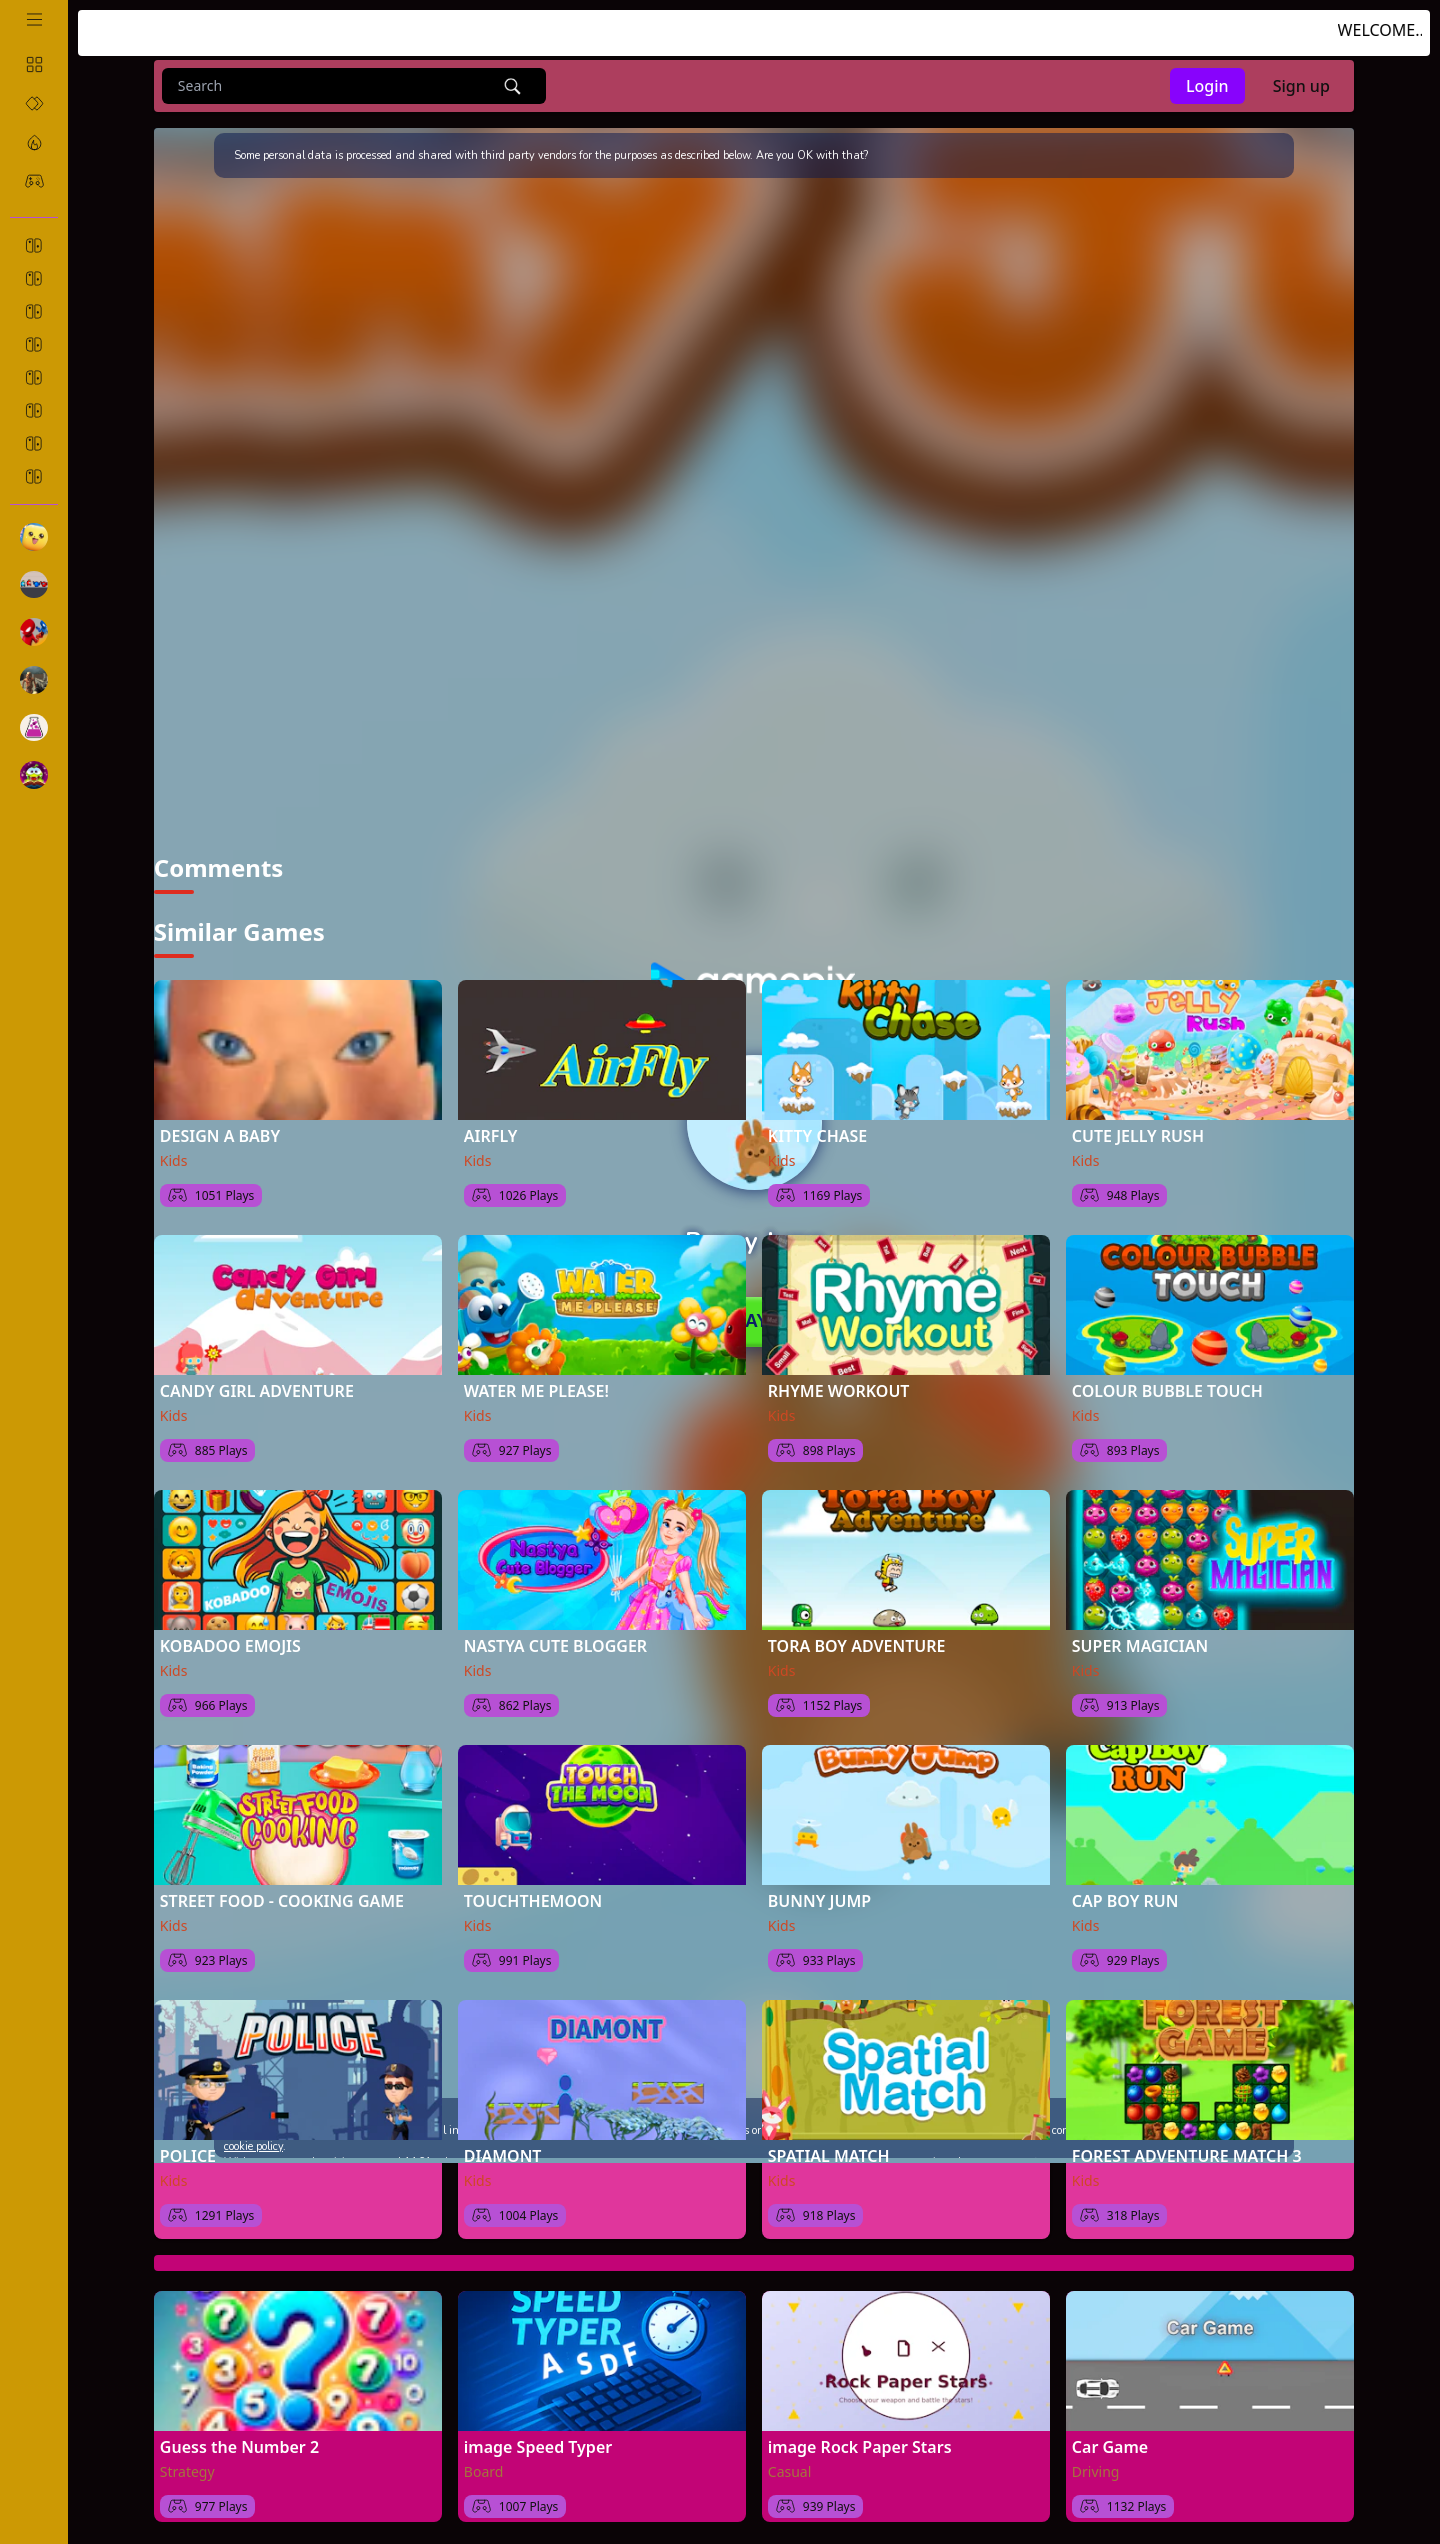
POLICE (188, 2144)
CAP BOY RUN (1125, 1889)
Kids (174, 1148)
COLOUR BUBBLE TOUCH (1167, 1379)
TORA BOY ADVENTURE (857, 1634)
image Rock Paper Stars (860, 2435)
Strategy (187, 2459)
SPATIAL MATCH (829, 2144)
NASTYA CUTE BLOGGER (555, 1634)
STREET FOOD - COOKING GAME (282, 1889)
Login (1207, 86)
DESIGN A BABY (220, 1124)
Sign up (1301, 86)
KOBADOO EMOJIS (230, 1634)
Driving (1096, 2459)
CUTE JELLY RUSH (1138, 1124)
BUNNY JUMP (819, 1889)
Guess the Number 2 (239, 2435)
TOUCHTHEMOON (533, 1889)
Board (484, 2459)
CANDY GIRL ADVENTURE (257, 1379)
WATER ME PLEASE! (536, 1379)
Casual (790, 2459)
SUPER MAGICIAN (1140, 1634)
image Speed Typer (538, 2435)
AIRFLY (490, 1124)
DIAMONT (503, 2144)
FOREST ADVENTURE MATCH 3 (1187, 2144)
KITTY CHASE (817, 1124)
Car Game (1110, 2435)
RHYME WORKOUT (839, 1379)
